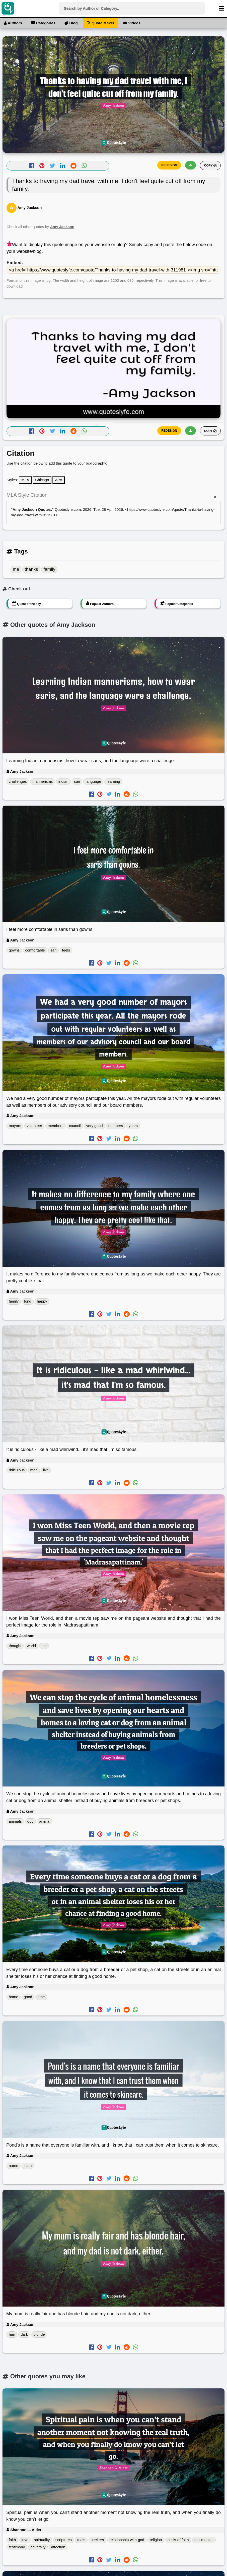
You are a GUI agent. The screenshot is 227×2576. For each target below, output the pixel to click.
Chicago (42, 480)
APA (58, 480)
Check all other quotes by (40, 227)
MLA (25, 480)
